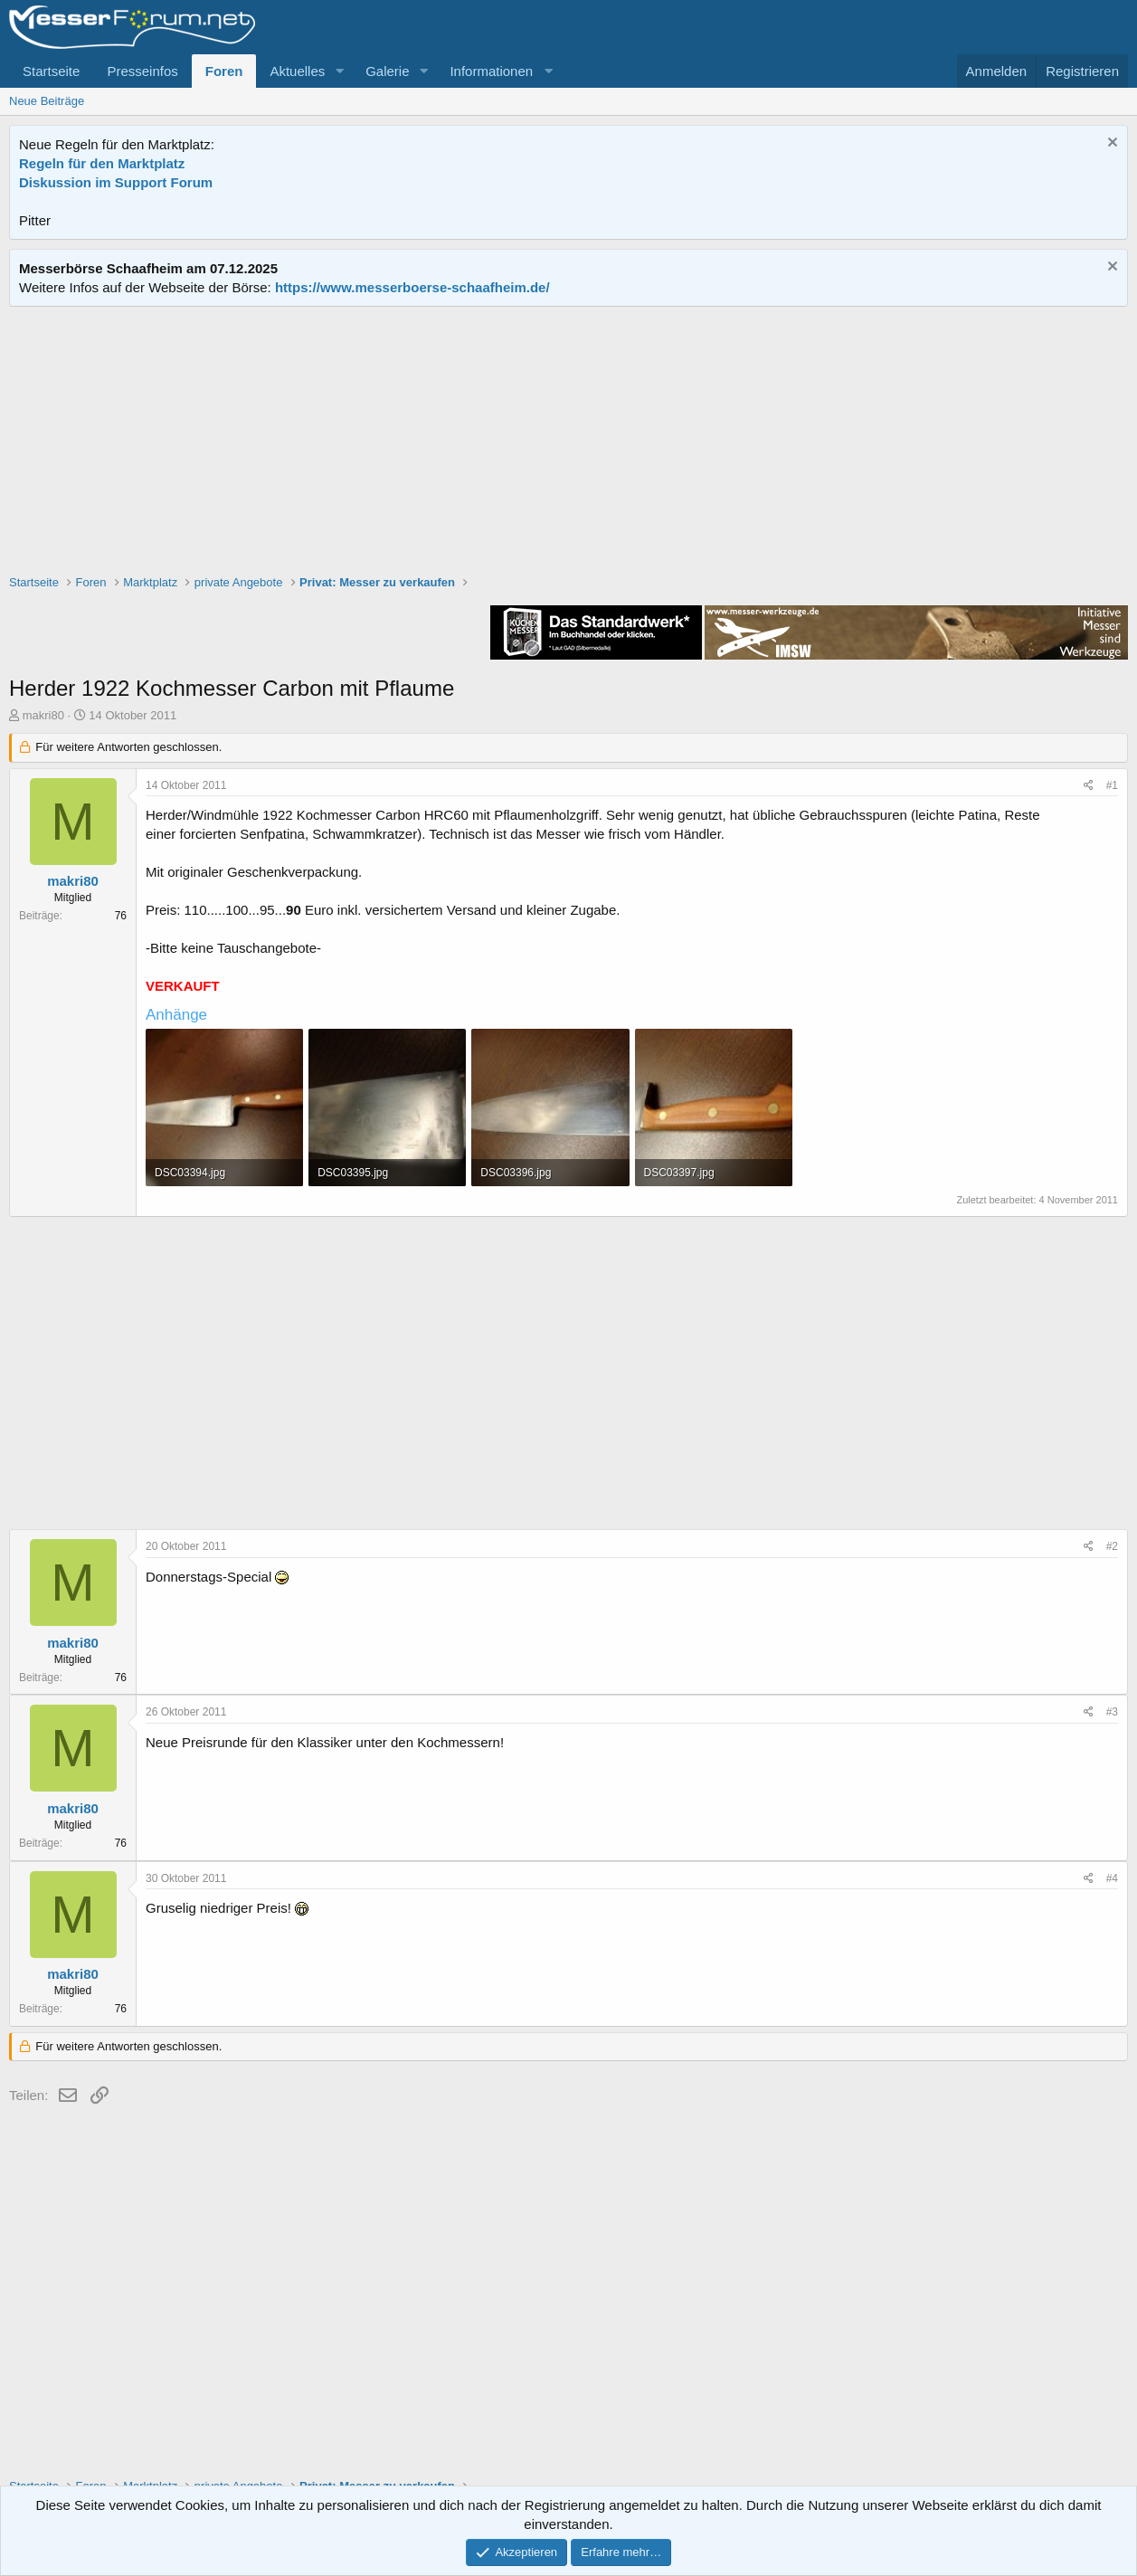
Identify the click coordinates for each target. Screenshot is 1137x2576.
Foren (224, 71)
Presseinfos (142, 71)
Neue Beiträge (46, 101)
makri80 (43, 715)
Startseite (51, 71)
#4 (1112, 1878)
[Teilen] (1088, 785)
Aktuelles (297, 71)
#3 (1112, 1712)
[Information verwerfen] (1110, 144)
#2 (1112, 1546)
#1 (1112, 785)
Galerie (387, 71)
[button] (339, 71)
